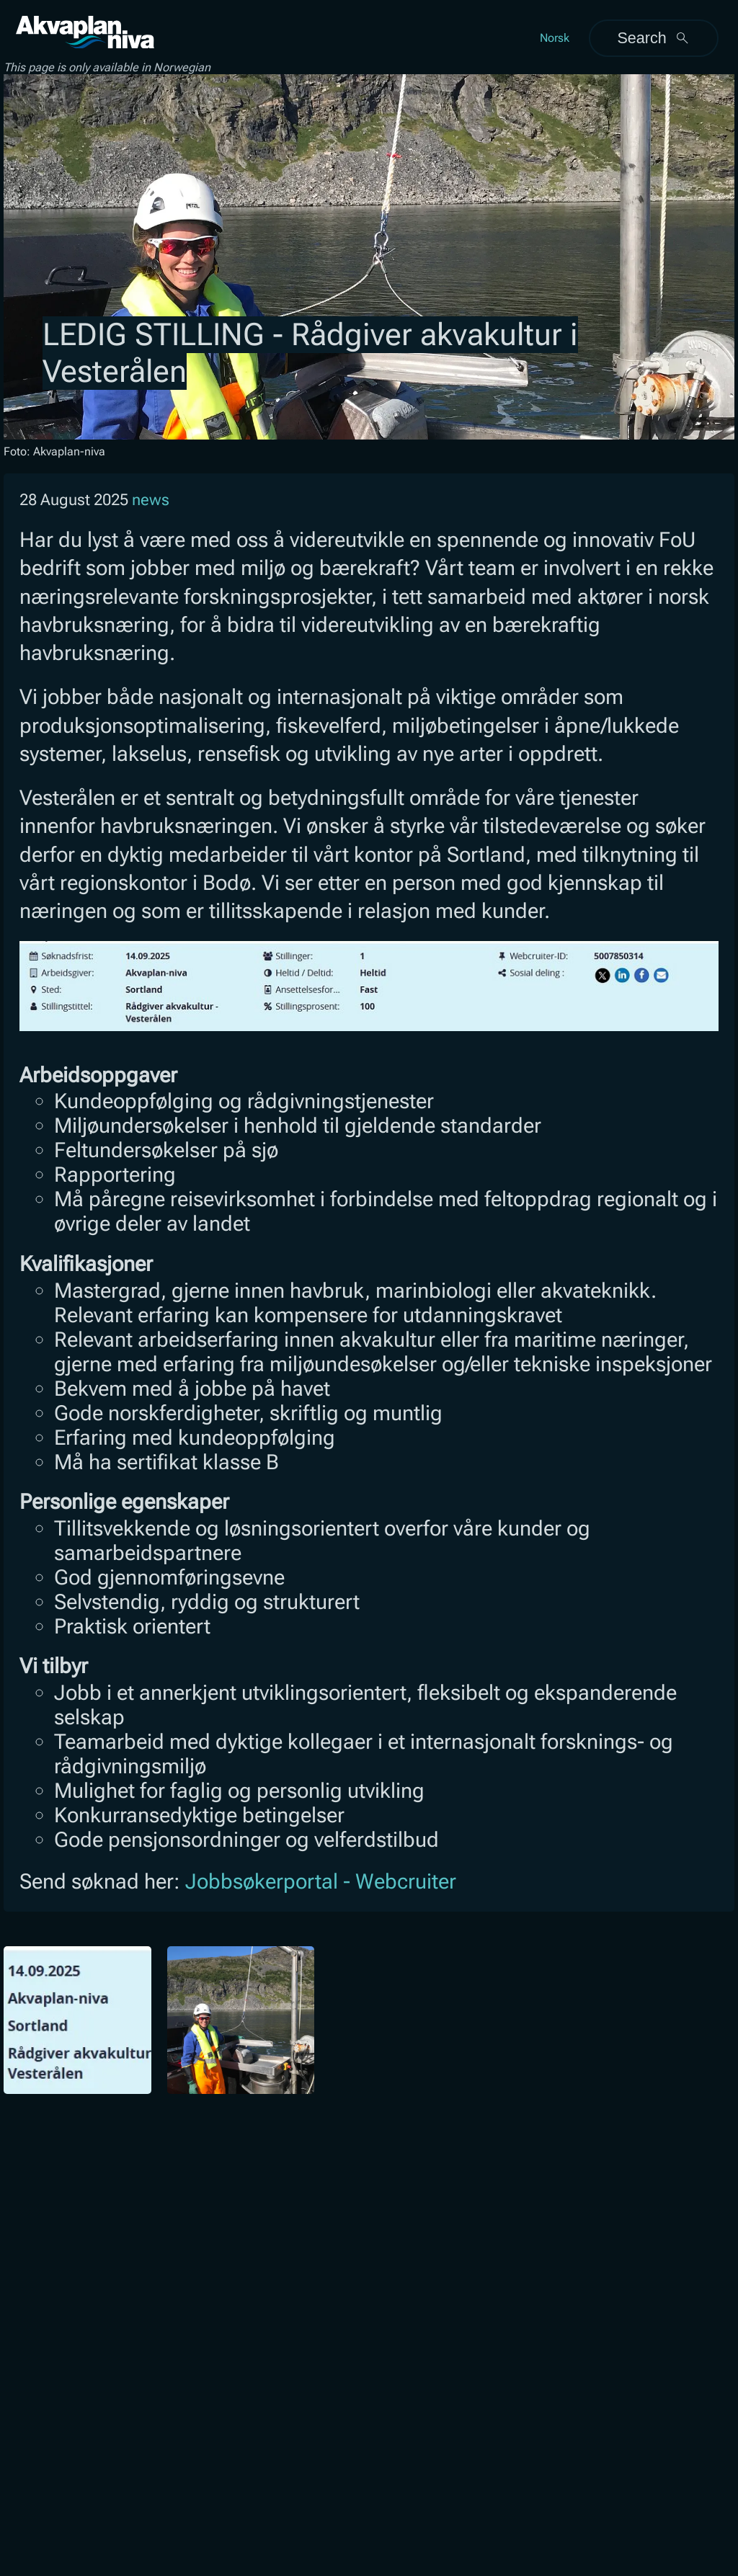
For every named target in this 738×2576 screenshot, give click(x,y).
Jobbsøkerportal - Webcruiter (320, 1881)
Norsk (554, 38)
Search (653, 38)
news (150, 500)
